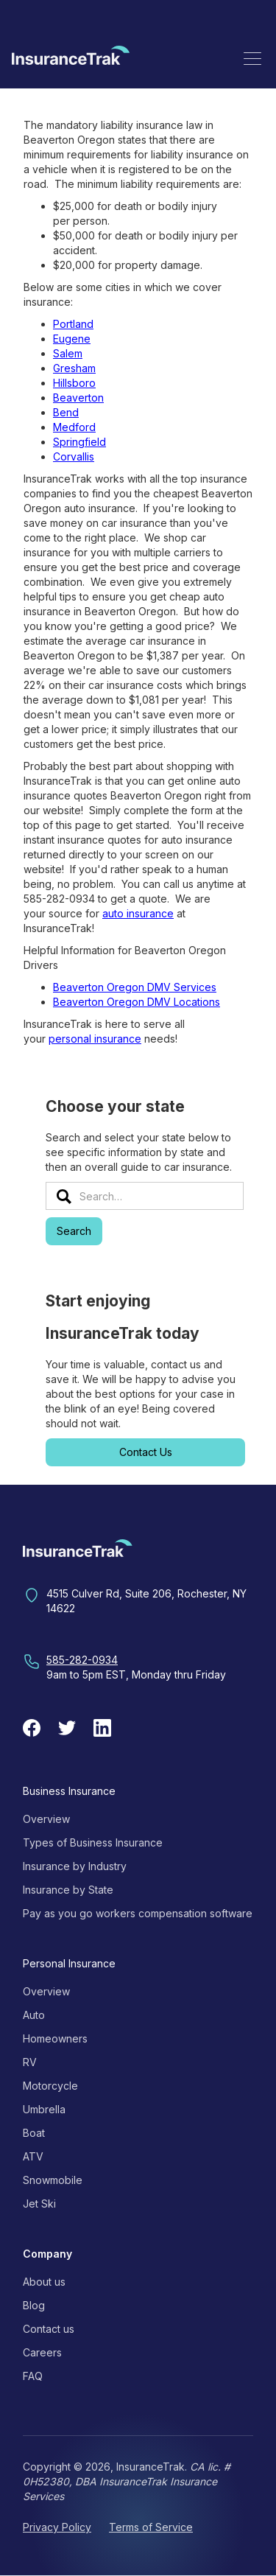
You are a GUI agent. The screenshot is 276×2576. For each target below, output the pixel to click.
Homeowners (55, 2038)
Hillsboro (74, 383)
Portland (73, 324)
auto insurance (138, 913)
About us (44, 2281)
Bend (66, 412)
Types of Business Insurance (93, 1842)
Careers (42, 2352)
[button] (252, 58)
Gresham (74, 368)
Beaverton (78, 397)
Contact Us (145, 1452)
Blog (34, 2305)
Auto (34, 2015)
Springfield (79, 441)
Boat (34, 2133)
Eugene (72, 338)
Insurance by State (68, 1889)
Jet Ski (39, 2203)
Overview (46, 1819)
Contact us (48, 2329)
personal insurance (95, 1038)
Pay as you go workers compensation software (137, 1913)
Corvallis (73, 456)
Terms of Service (151, 2527)
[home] (71, 58)
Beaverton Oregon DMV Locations (136, 1001)
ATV (33, 2156)
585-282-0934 (82, 1659)
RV (30, 2062)
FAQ (33, 2376)
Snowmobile (52, 2180)
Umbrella (44, 2109)
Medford (74, 427)
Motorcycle (50, 2085)
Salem (67, 353)
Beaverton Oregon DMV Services (134, 987)
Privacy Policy (57, 2527)
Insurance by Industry (75, 1866)
